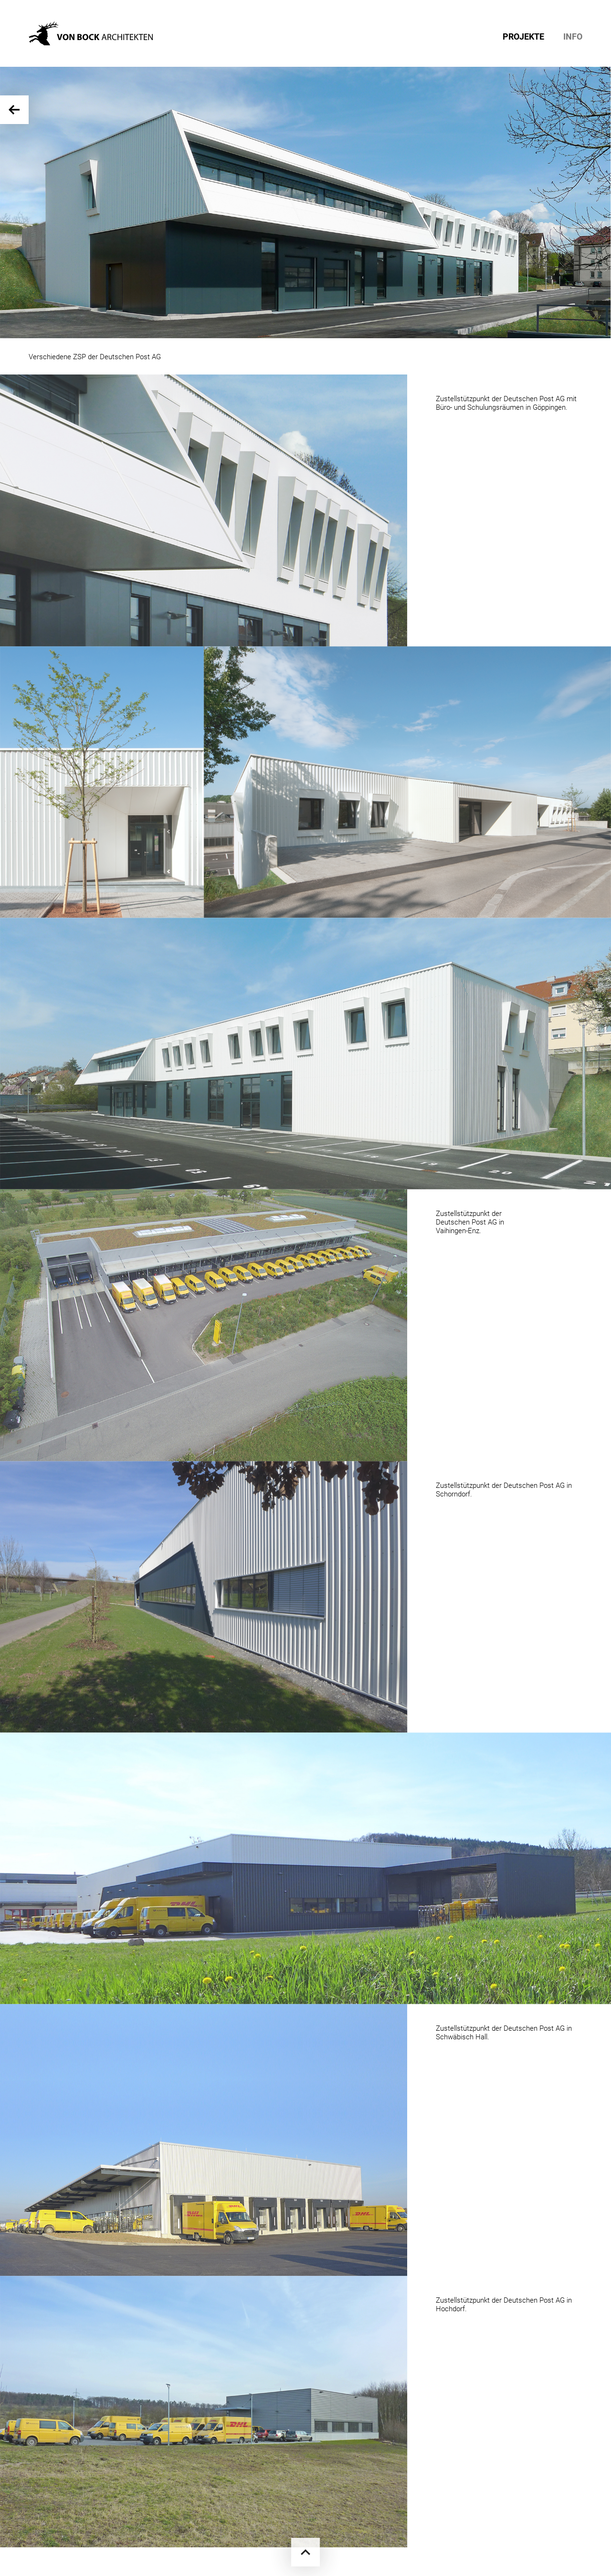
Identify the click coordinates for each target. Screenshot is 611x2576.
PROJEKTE (523, 36)
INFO (572, 36)
